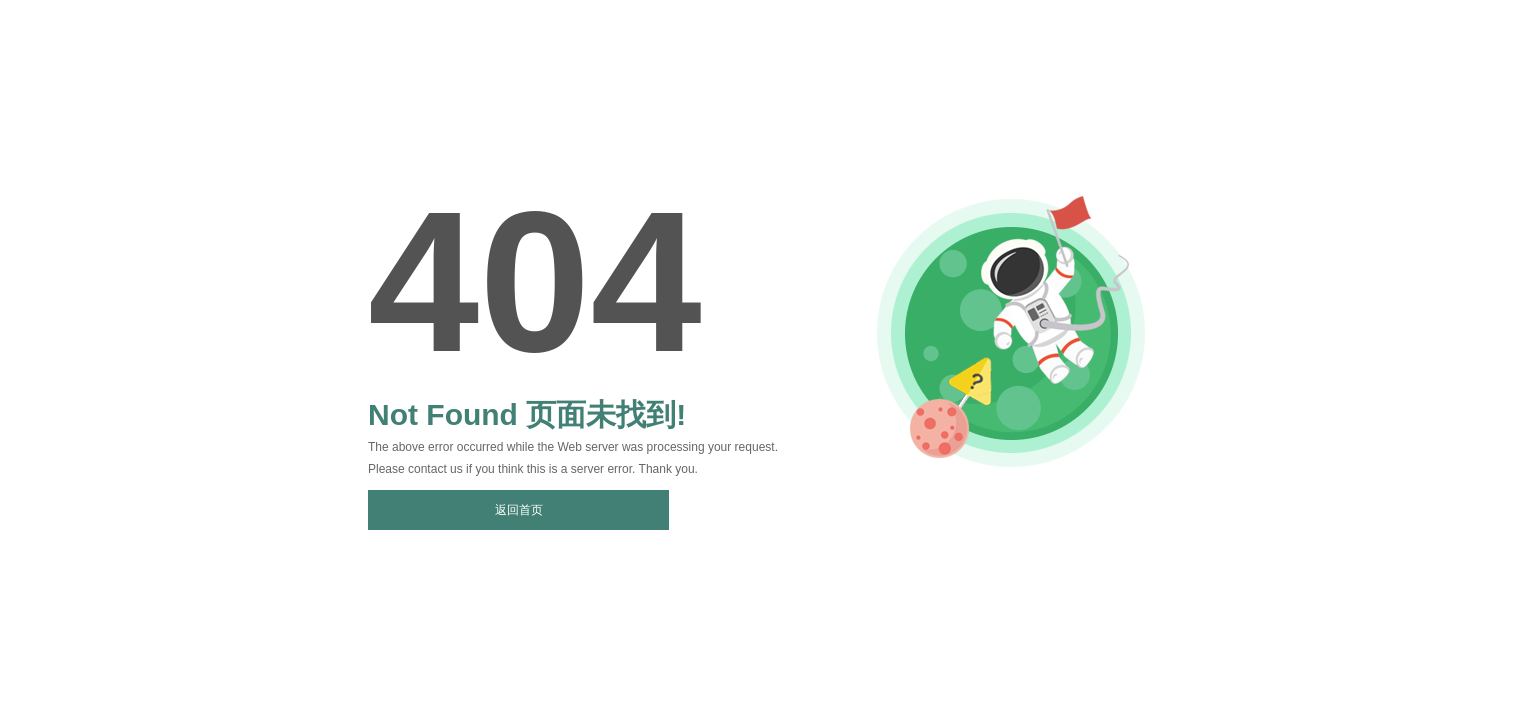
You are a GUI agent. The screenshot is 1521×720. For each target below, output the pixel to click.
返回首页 (519, 510)
